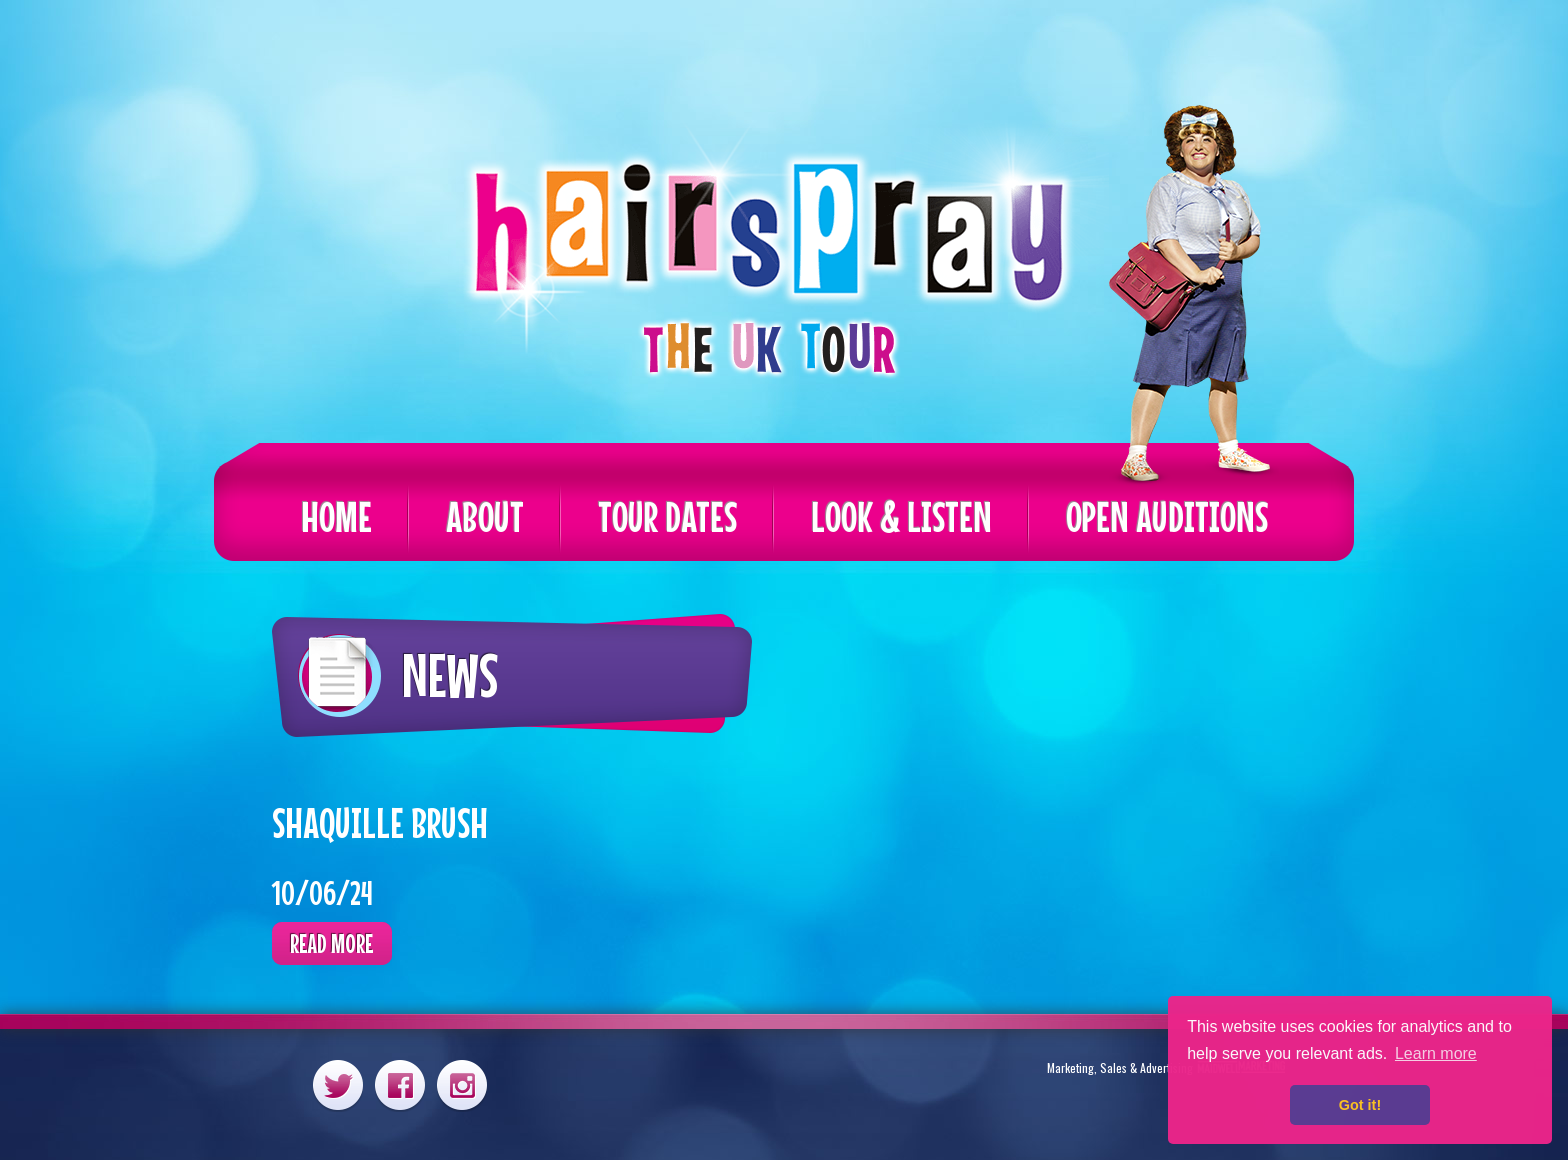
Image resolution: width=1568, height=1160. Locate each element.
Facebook (400, 1084)
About (485, 516)
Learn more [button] (1436, 1053)
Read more (332, 943)
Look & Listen (901, 516)
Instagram (462, 1084)
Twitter (338, 1084)
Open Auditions (1167, 516)
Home (336, 516)
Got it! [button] (1360, 1105)
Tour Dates (667, 516)
